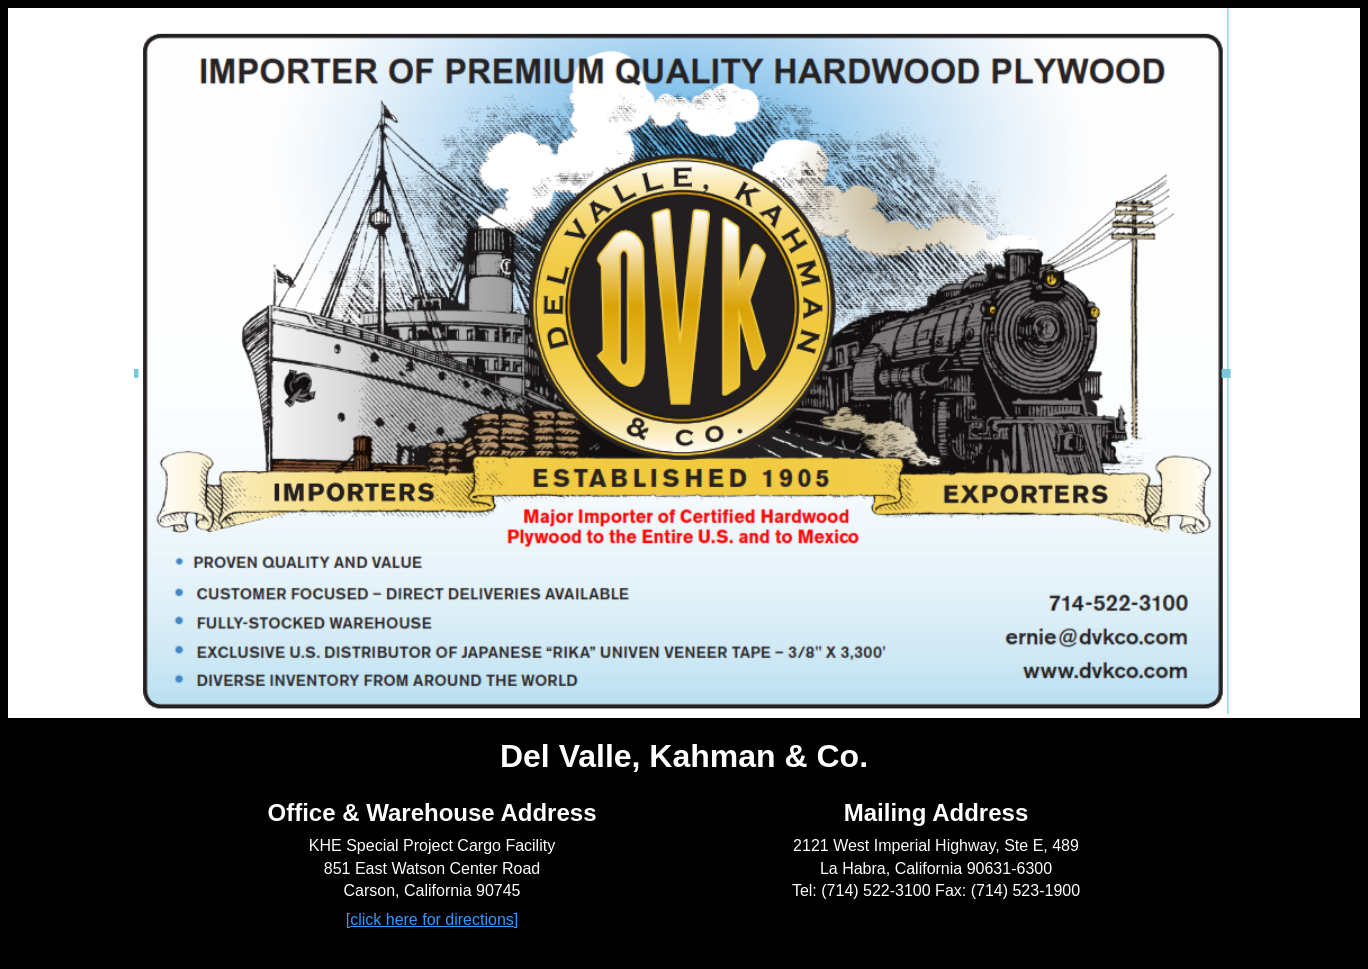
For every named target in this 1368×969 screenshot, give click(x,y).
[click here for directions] (432, 919)
